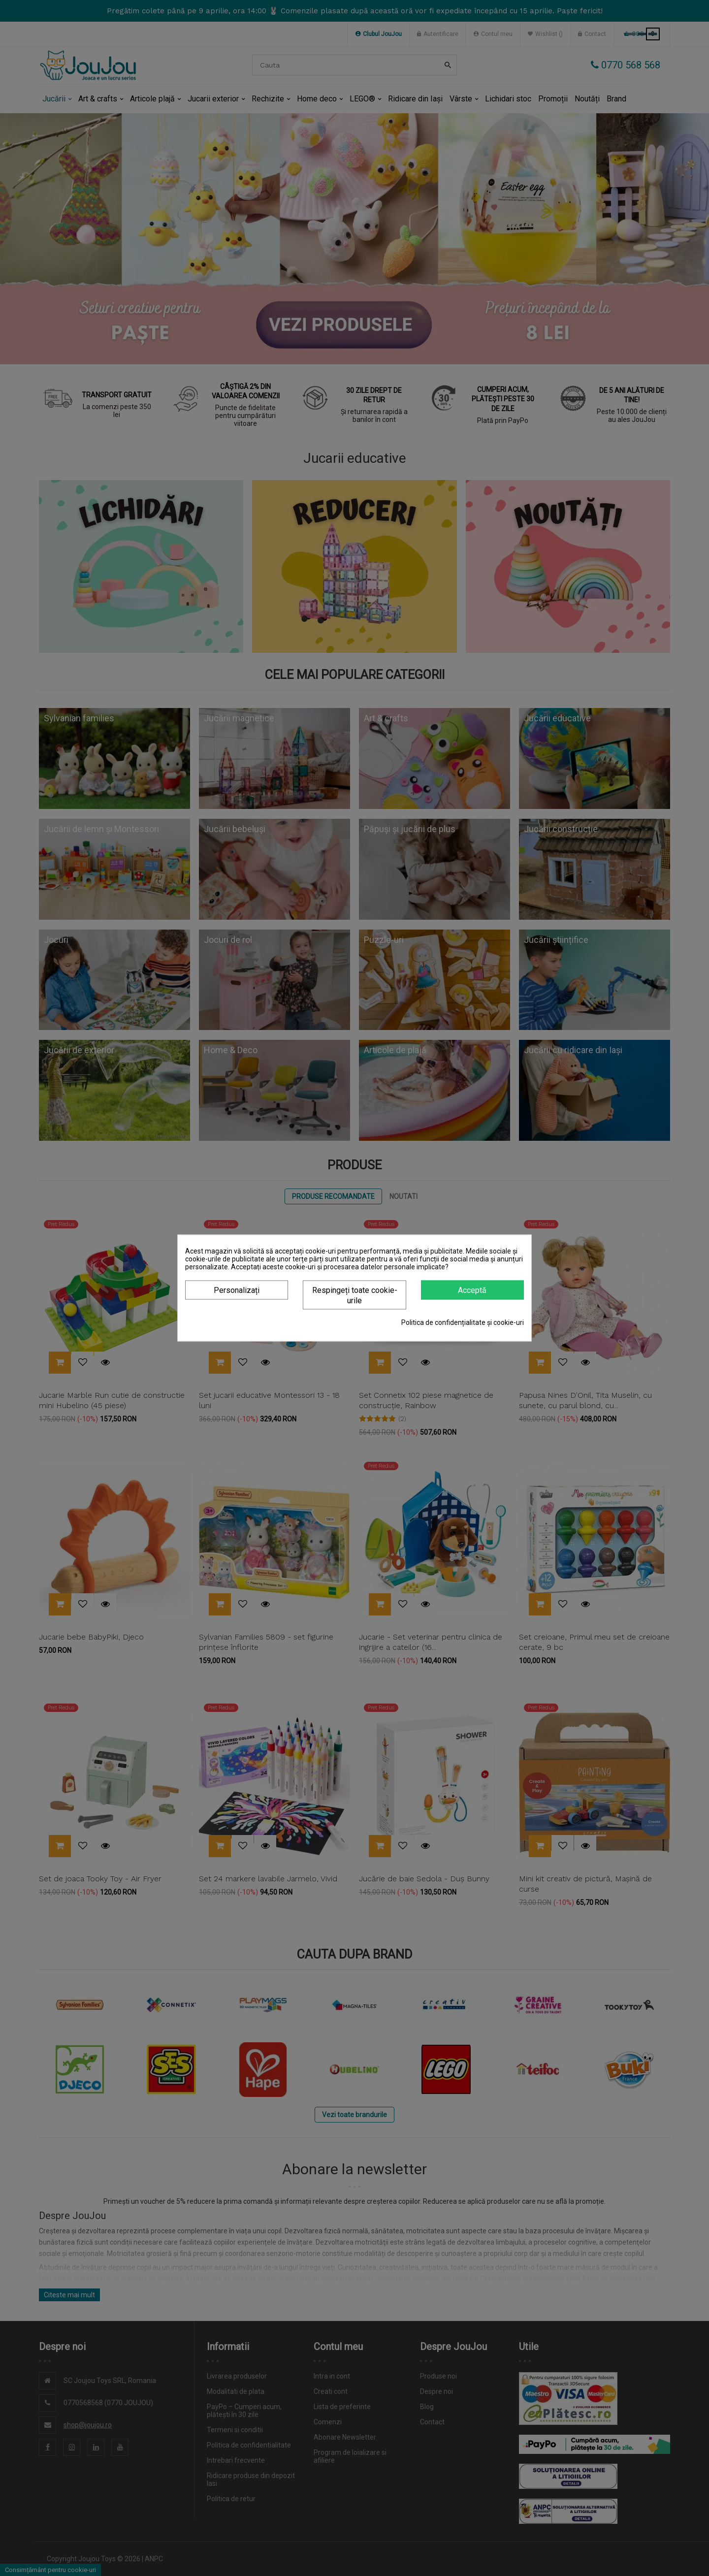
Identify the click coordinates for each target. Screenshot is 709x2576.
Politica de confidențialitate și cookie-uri (462, 1322)
